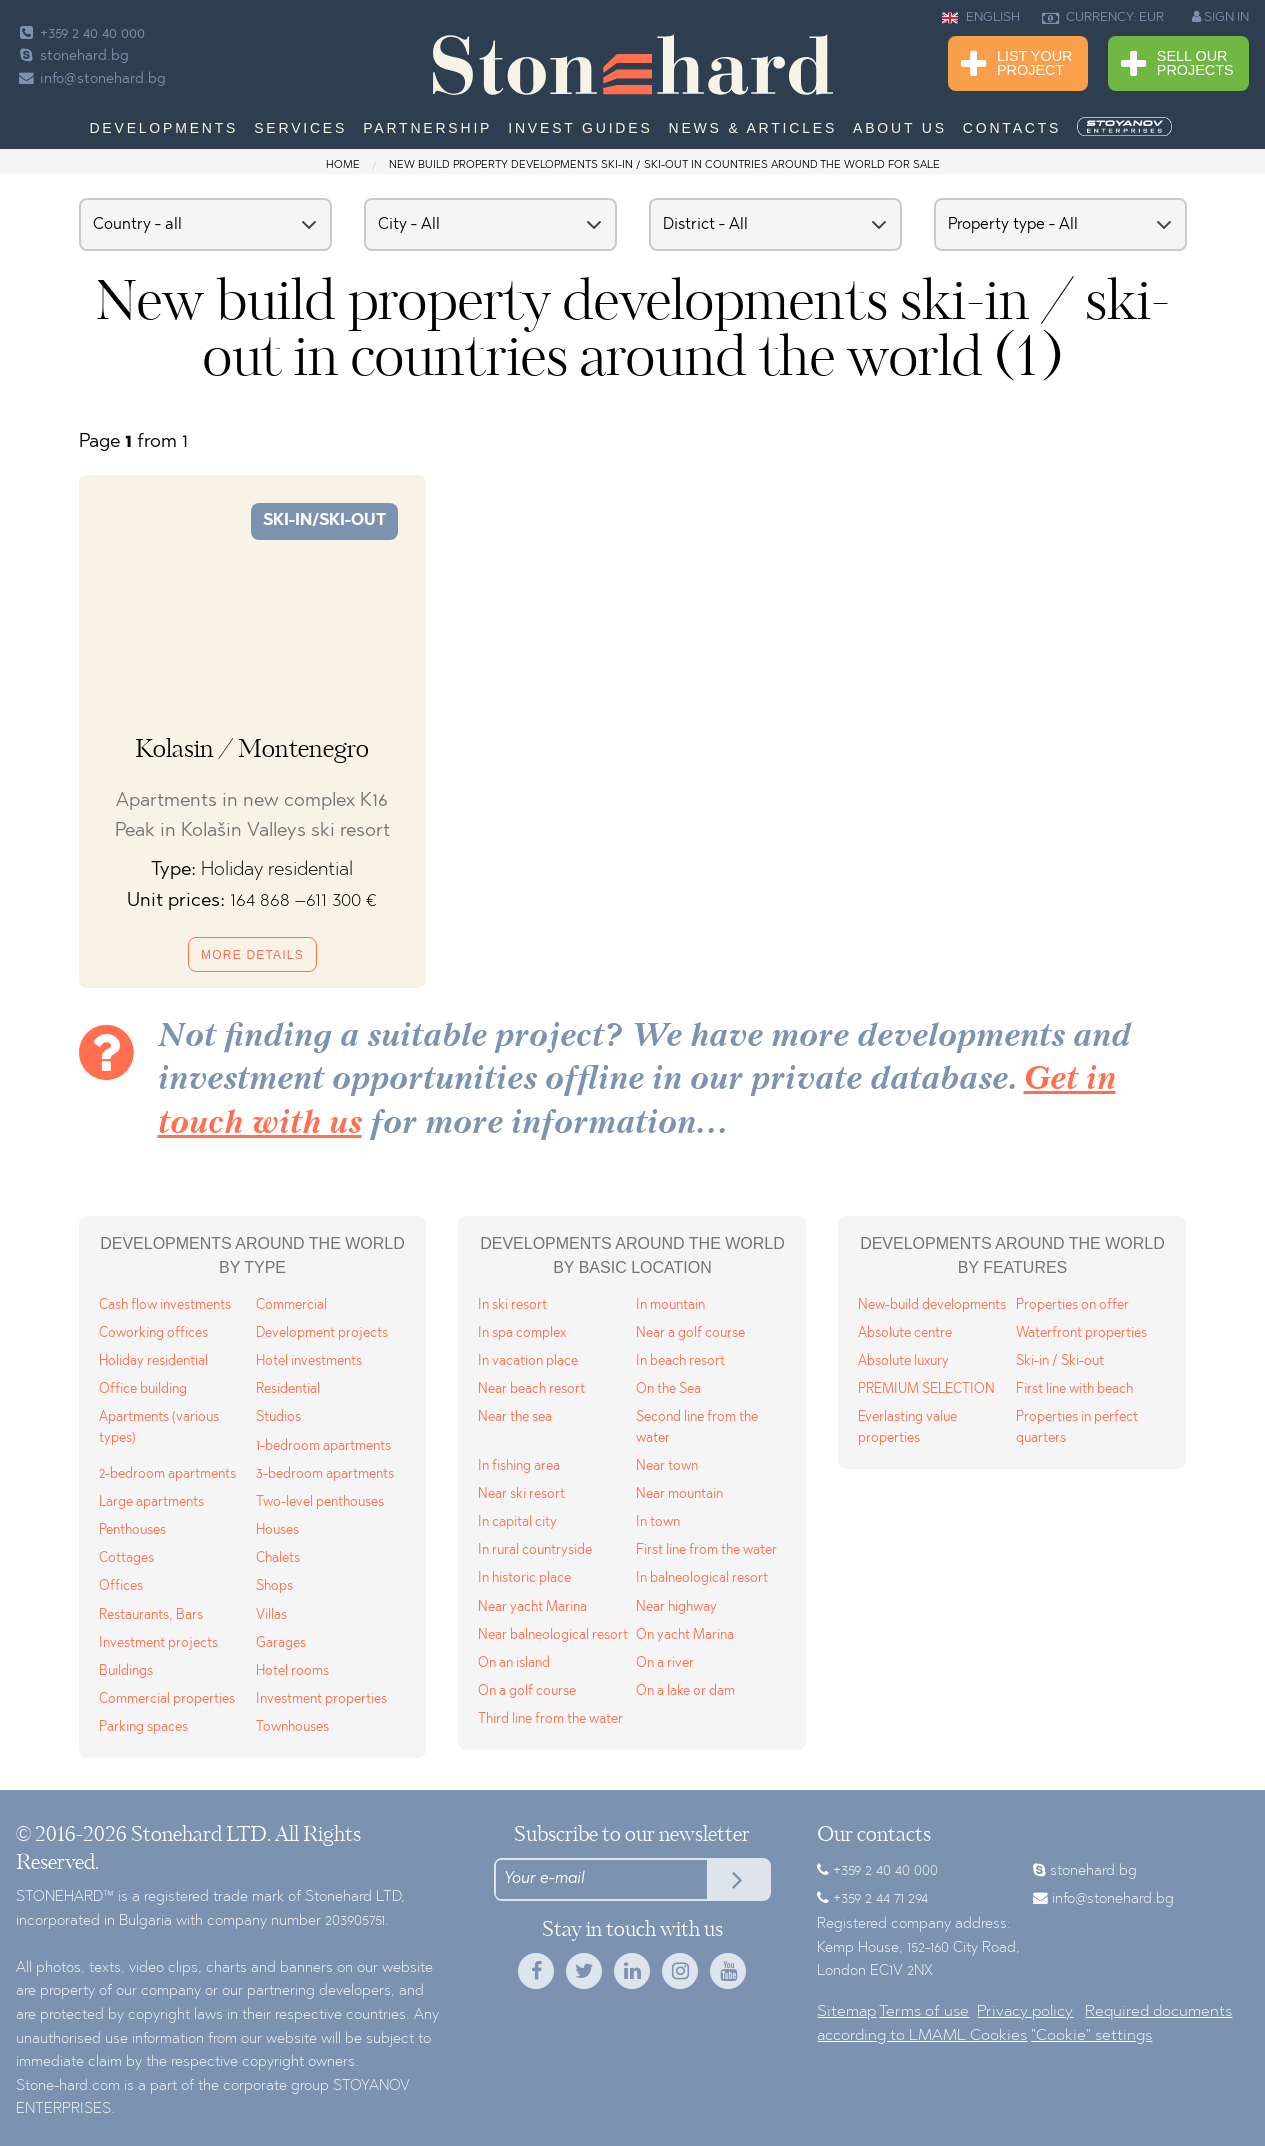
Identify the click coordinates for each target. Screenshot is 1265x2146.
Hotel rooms (292, 1671)
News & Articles (753, 128)
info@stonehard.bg (91, 79)
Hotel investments (309, 1361)
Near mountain (679, 1494)
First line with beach (1074, 1389)
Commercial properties (167, 1699)
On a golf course (527, 1691)
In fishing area (519, 1466)
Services (300, 128)
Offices (121, 1586)
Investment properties (321, 1699)
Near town (667, 1466)
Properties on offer (1072, 1305)
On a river (665, 1663)
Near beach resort (531, 1389)
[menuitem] (1126, 127)
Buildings (126, 1671)
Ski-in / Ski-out (1060, 1361)
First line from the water (706, 1550)
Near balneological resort (553, 1635)
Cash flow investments (165, 1305)
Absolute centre (905, 1333)
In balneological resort (702, 1578)
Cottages (126, 1558)
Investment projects (158, 1643)
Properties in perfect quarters (1077, 1427)
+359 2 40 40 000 (80, 34)
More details (252, 955)
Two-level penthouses (320, 1502)
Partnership (427, 128)
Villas (271, 1615)
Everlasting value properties (907, 1427)
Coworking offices (153, 1333)
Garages (281, 1643)
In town (658, 1522)
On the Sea (668, 1389)
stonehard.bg (72, 56)
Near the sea (515, 1417)
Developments (163, 128)
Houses (277, 1530)
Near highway (676, 1607)
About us (900, 128)
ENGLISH (981, 18)
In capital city (517, 1522)
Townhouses (292, 1727)
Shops (274, 1586)
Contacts (1012, 128)
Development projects (322, 1333)
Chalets (278, 1558)
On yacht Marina (685, 1635)
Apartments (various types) (159, 1427)
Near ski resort (521, 1494)
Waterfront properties (1081, 1333)
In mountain (670, 1305)
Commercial (291, 1305)
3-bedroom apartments (325, 1474)
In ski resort (512, 1305)
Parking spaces (143, 1727)
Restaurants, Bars (151, 1615)
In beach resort (680, 1361)
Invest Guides (580, 128)
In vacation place (528, 1361)
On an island (514, 1663)
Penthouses (132, 1530)
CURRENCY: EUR (1103, 18)
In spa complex (522, 1333)
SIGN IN (1220, 17)
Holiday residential (153, 1361)
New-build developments (932, 1305)
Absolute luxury (903, 1361)
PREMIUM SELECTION (926, 1389)
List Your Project (1016, 64)
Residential (288, 1389)
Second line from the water (697, 1427)
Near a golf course (690, 1333)
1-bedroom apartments (323, 1446)
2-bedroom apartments (167, 1474)
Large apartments (151, 1502)
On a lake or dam (685, 1691)
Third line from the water (550, 1719)
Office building (143, 1389)
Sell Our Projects (1177, 64)
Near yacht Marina (532, 1607)
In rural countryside (535, 1550)
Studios (278, 1417)
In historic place (524, 1578)
